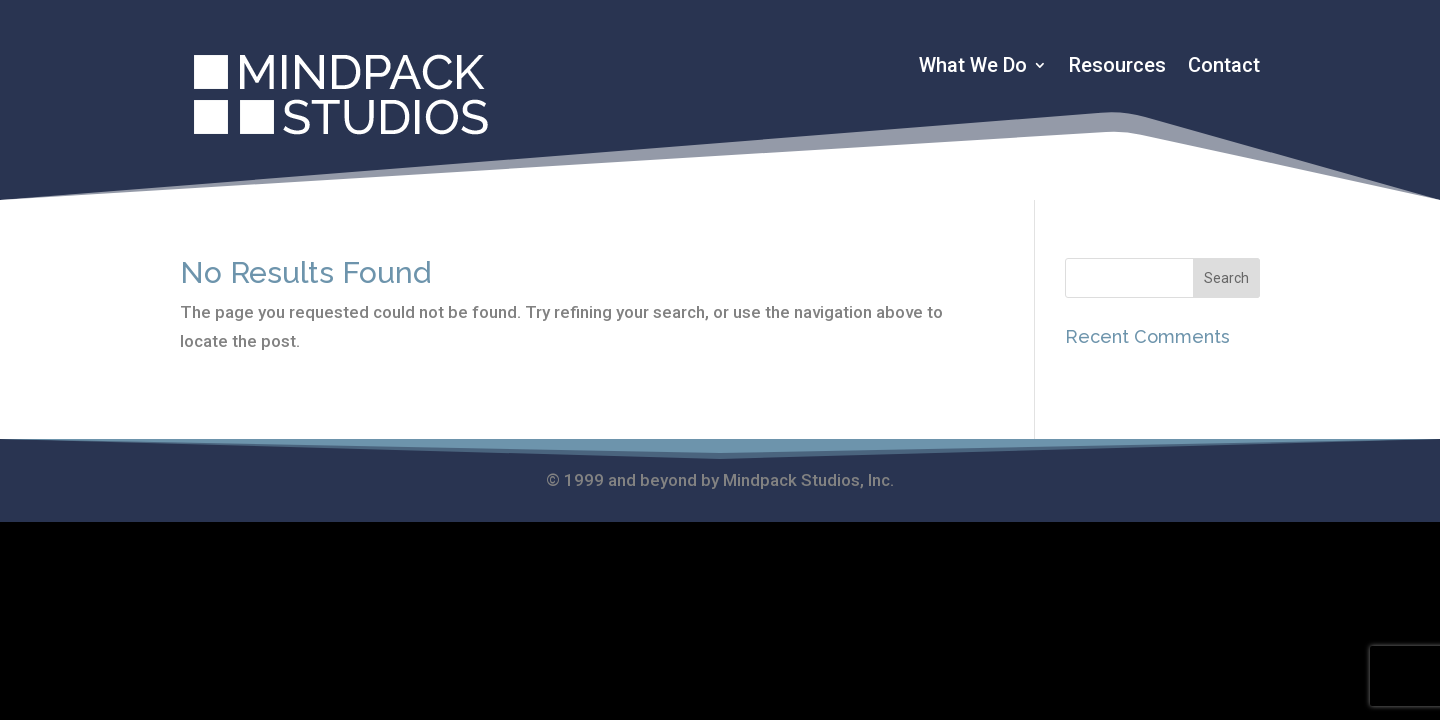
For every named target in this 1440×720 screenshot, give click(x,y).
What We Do (973, 67)
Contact (1224, 67)
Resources (1117, 67)
